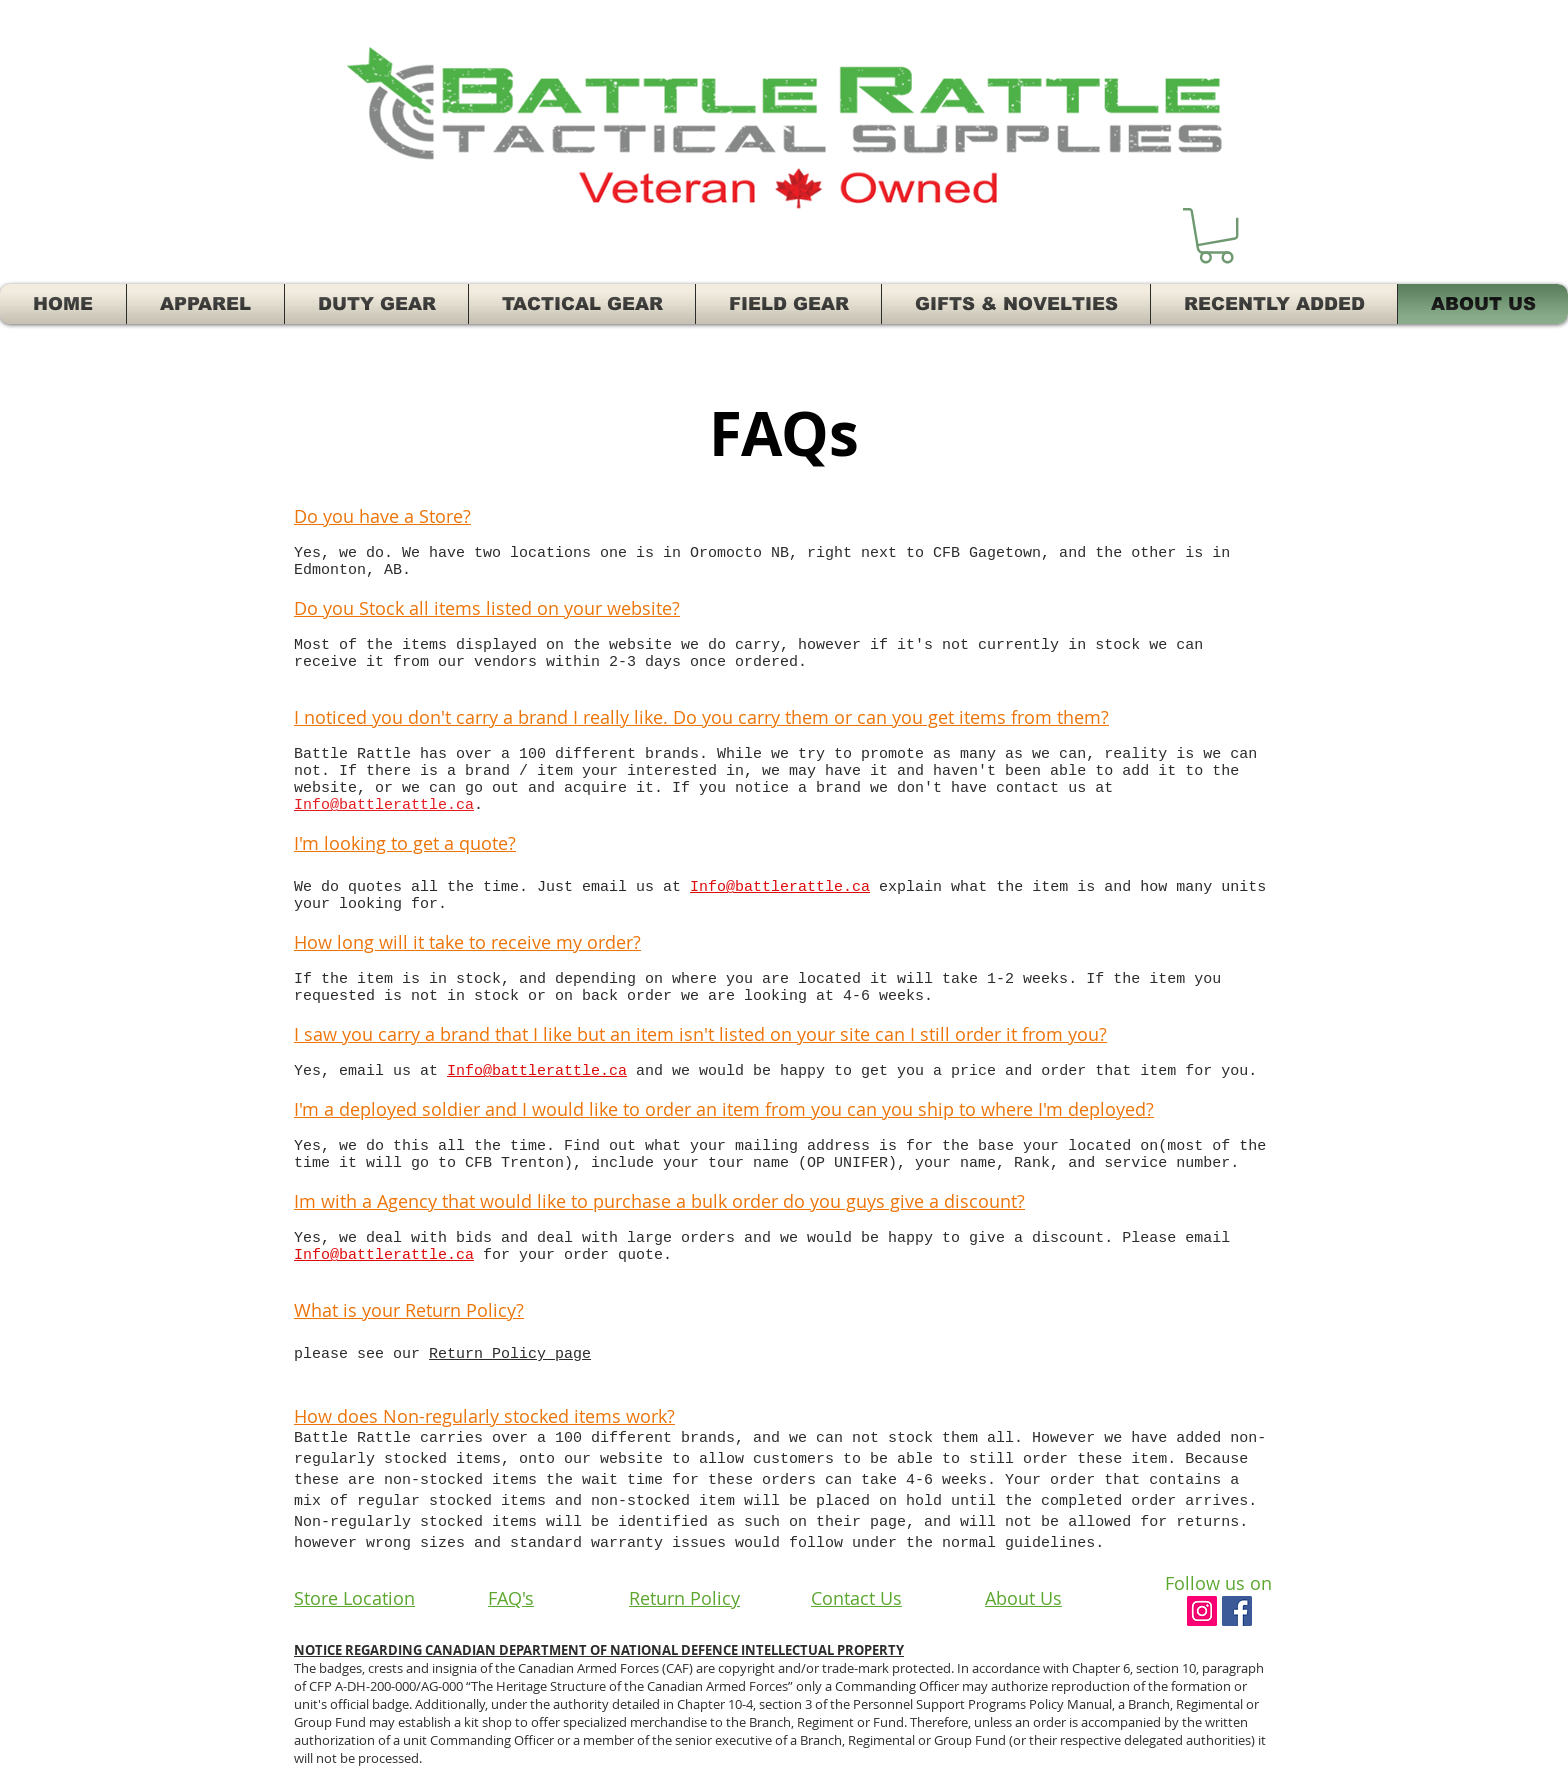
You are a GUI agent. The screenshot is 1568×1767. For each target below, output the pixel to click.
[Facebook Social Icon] (1237, 1611)
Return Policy (684, 1598)
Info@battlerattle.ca (384, 805)
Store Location (354, 1598)
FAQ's (511, 1598)
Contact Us (856, 1598)
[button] (1216, 235)
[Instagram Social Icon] (1202, 1611)
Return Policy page (510, 1354)
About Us (1023, 1598)
